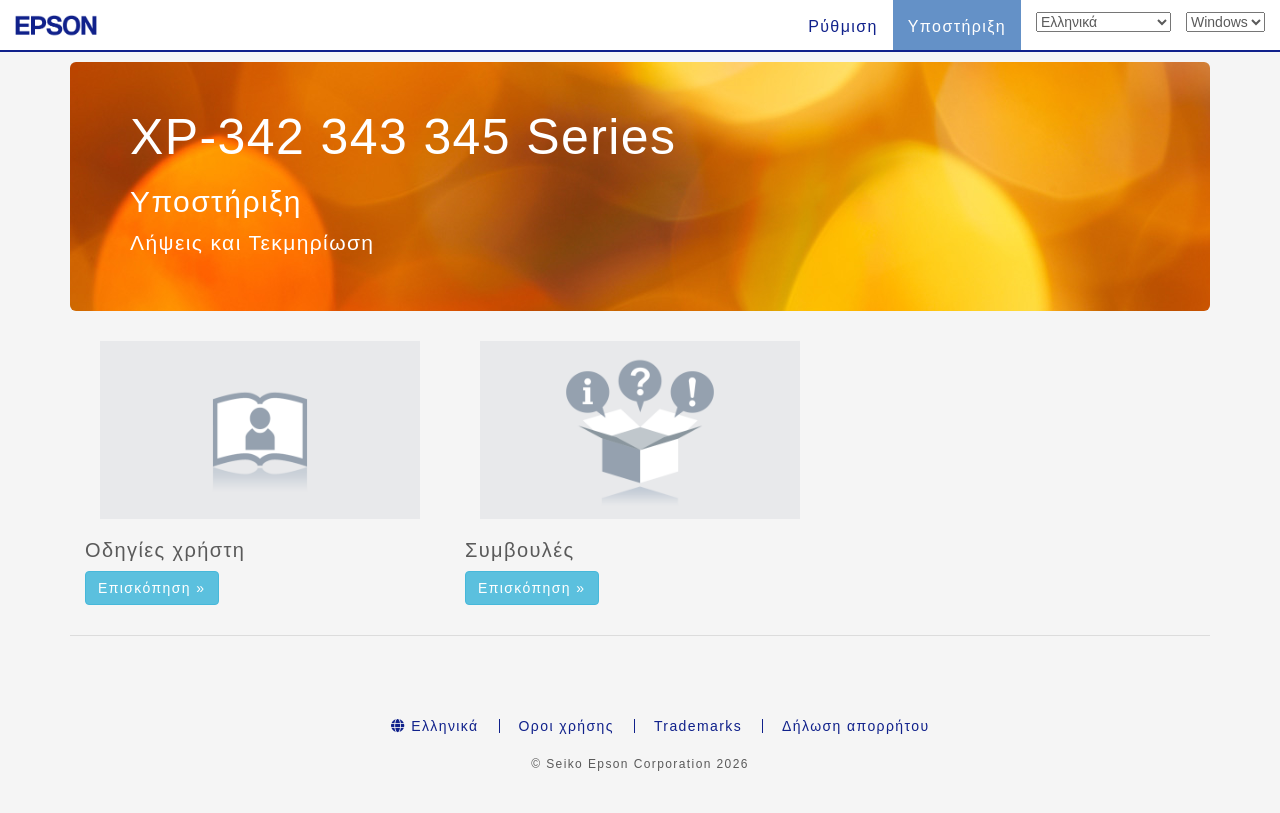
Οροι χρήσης (566, 726)
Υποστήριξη (957, 26)
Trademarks (698, 726)
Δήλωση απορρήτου (855, 726)
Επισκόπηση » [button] (152, 588)
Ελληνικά (435, 726)
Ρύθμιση (843, 26)
